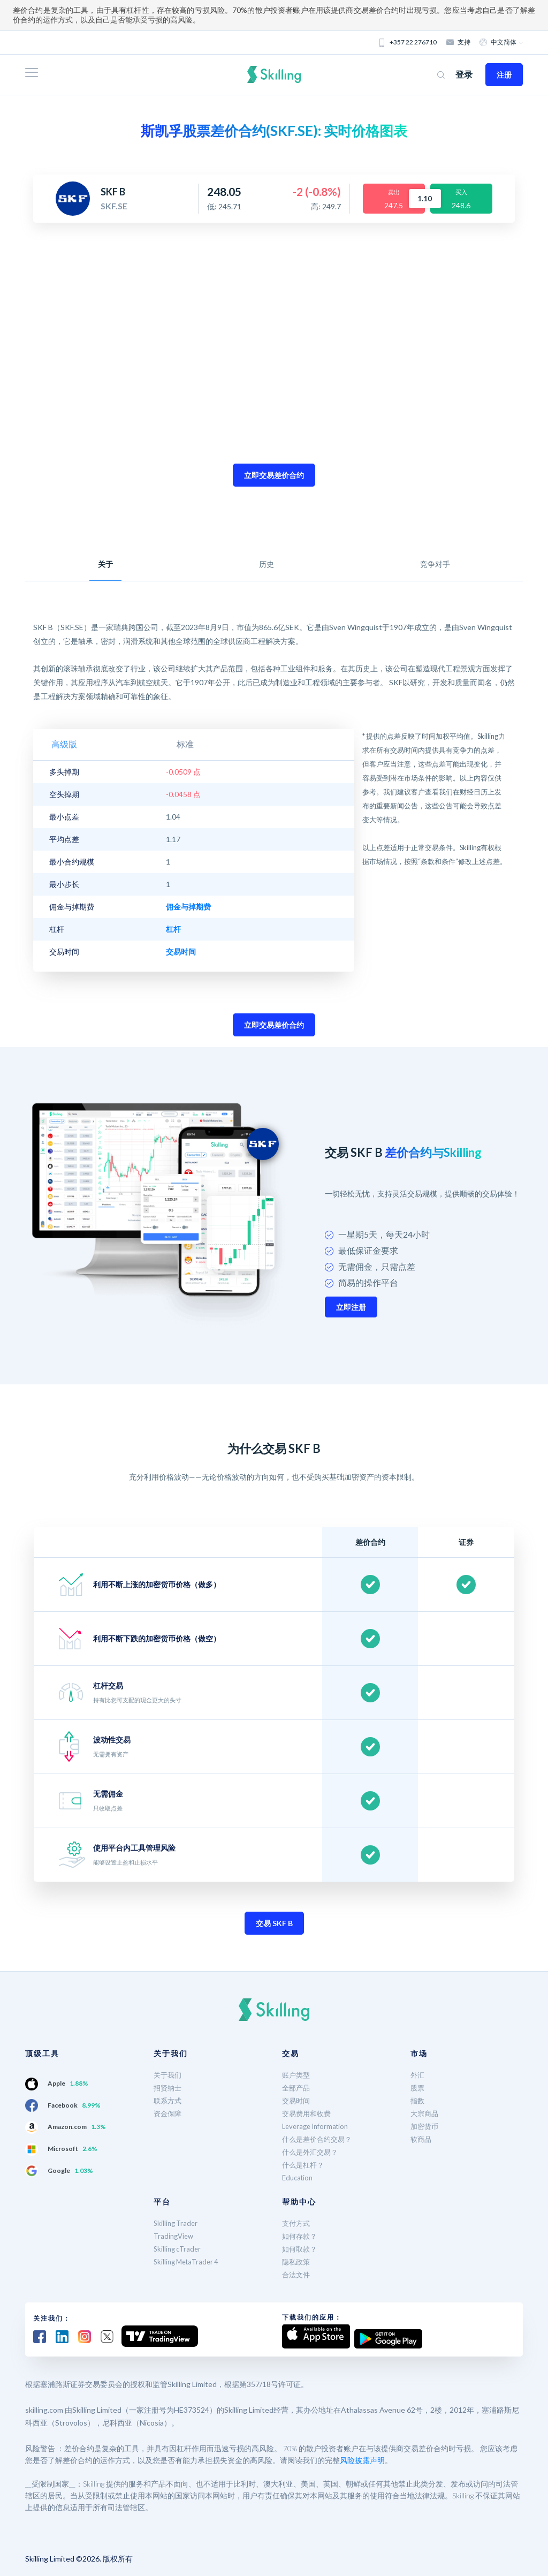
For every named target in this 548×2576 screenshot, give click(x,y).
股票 (417, 2087)
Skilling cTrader (179, 2248)
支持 (458, 42)
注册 (504, 74)
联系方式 (169, 2100)
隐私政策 (297, 2261)
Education (299, 2177)
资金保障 (169, 2113)
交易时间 (297, 2100)
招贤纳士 (169, 2087)
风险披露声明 (362, 2457)
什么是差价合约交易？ (319, 2138)
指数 (417, 2100)
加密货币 (425, 2126)
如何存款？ (300, 2235)
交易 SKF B (274, 1923)
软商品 (421, 2138)
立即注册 (351, 1307)
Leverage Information (318, 2126)
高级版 (67, 744)
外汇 (417, 2074)
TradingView (175, 2235)
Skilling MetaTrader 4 (189, 2261)
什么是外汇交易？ (312, 2151)
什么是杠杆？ (304, 2164)
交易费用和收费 (308, 2113)
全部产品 (297, 2087)
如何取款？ (300, 2248)
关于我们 (169, 2074)
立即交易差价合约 (274, 475)
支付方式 (297, 2223)
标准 (117, 744)
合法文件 (297, 2274)
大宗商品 (425, 2113)
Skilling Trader (177, 2223)
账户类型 (297, 2074)
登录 (464, 74)
